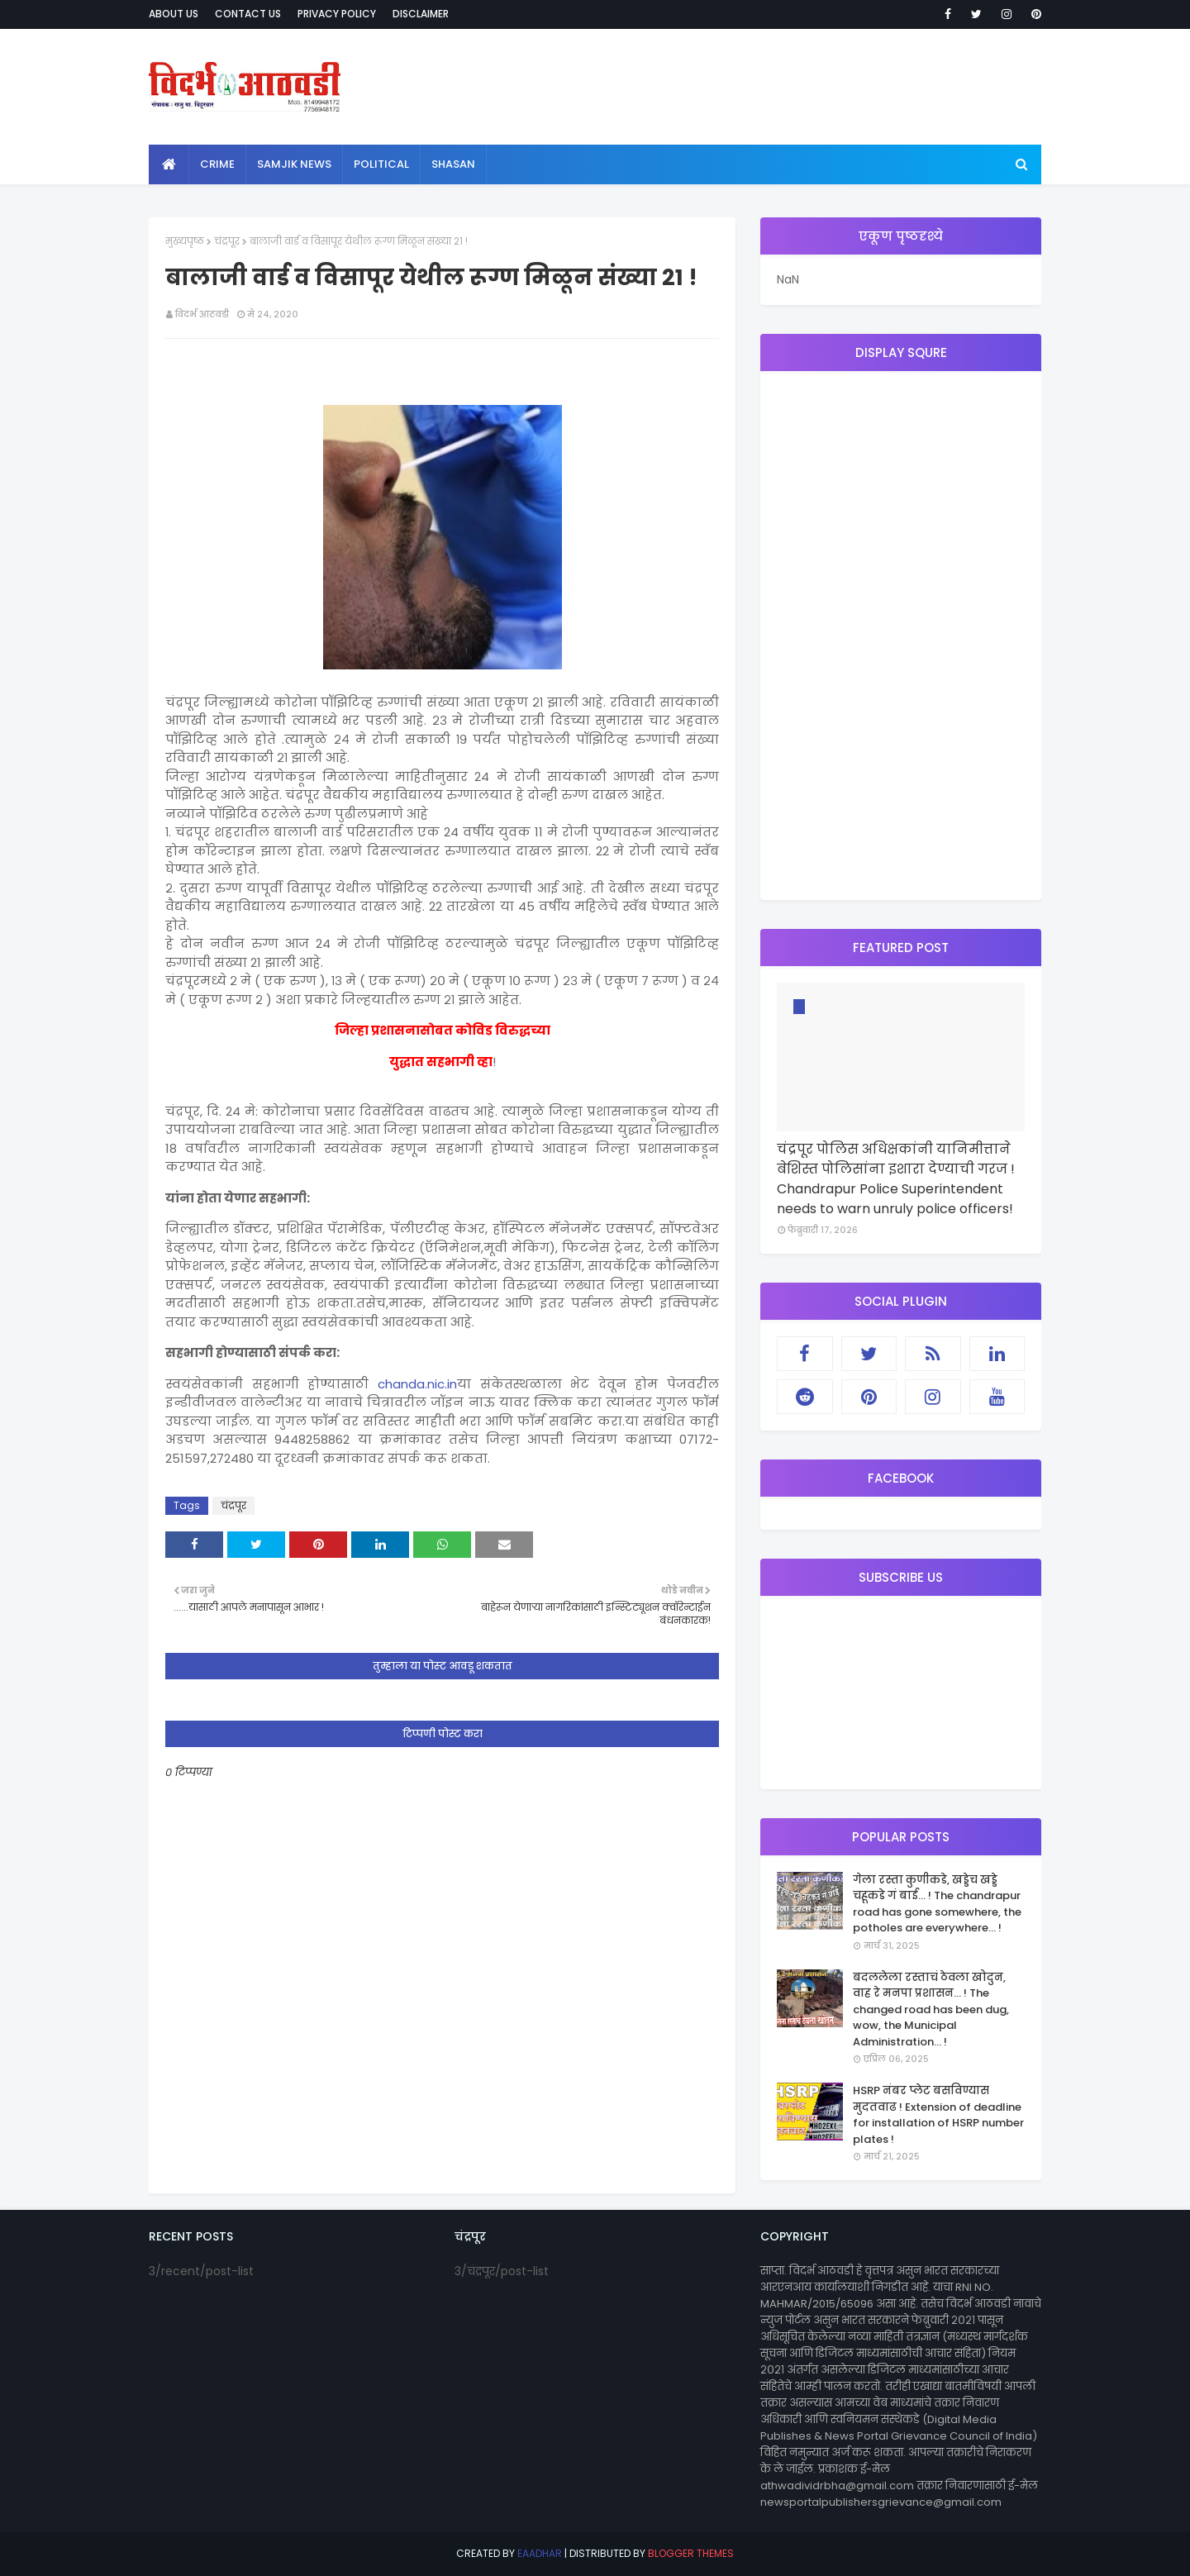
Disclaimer (421, 14)
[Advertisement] (901, 635)
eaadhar (539, 2553)
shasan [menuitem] (453, 164)
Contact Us (248, 14)
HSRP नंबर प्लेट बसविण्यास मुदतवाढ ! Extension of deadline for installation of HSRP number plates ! (938, 2115)
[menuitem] (169, 164)
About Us (173, 14)
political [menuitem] (381, 164)
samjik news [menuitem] (294, 164)
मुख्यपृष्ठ (184, 241)
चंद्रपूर (227, 241)
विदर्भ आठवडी (202, 314)
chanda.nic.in (417, 1384)
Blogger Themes (691, 2553)
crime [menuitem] (217, 164)
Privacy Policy (337, 14)
